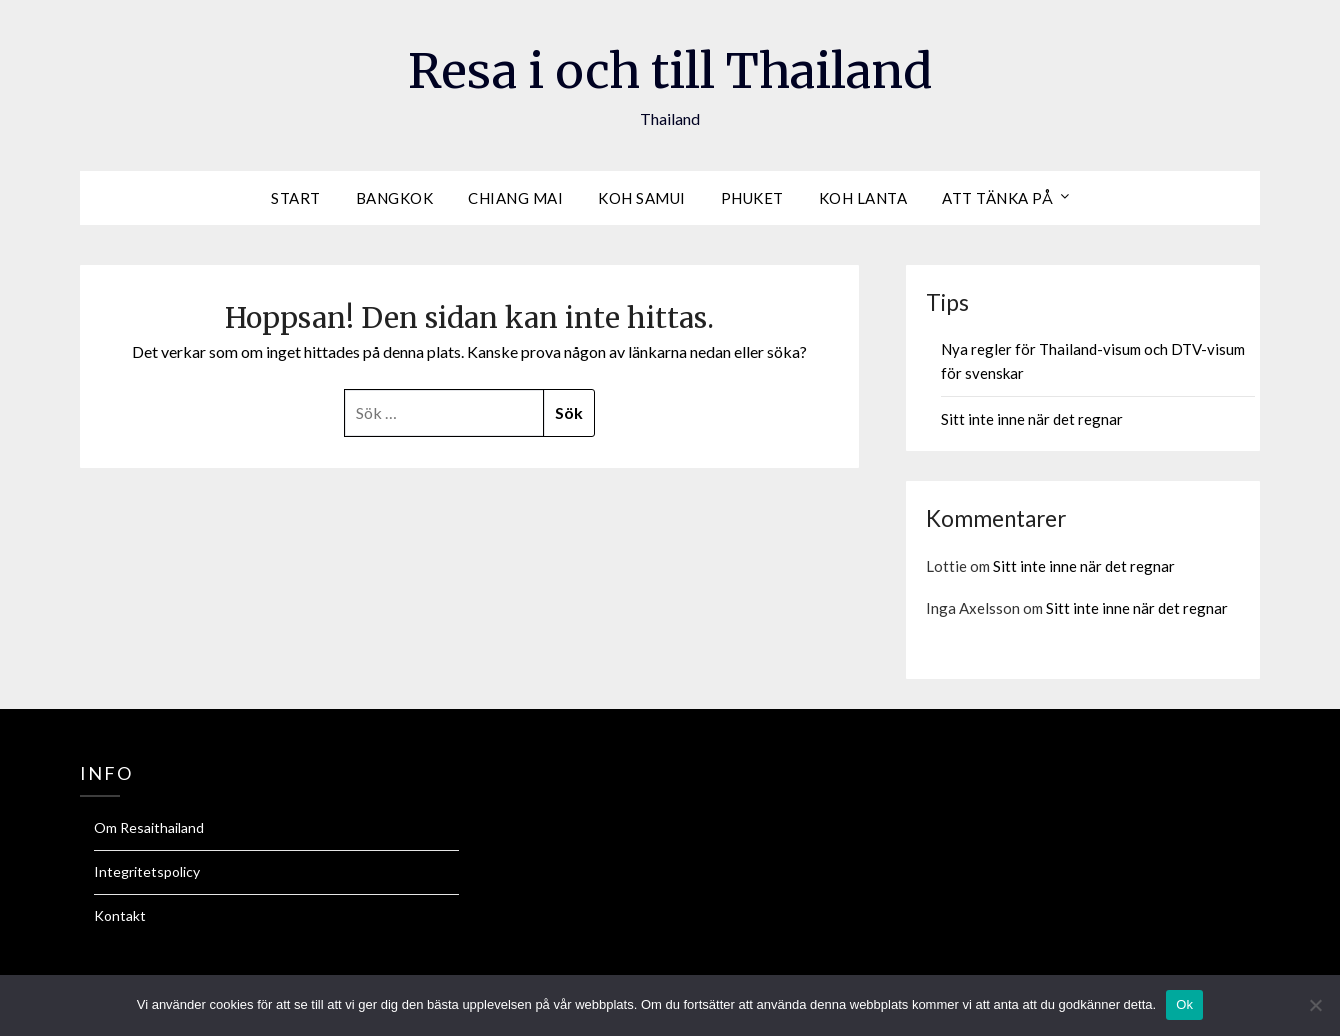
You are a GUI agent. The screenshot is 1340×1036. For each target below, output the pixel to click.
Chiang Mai (515, 198)
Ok (1184, 1004)
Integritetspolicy (147, 871)
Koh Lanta (863, 198)
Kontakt (120, 915)
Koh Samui (642, 198)
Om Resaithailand (149, 827)
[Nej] (1315, 1005)
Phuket (752, 198)
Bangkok (395, 198)
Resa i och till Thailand (670, 71)
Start (296, 198)
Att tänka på (997, 198)
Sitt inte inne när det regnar (1032, 419)
